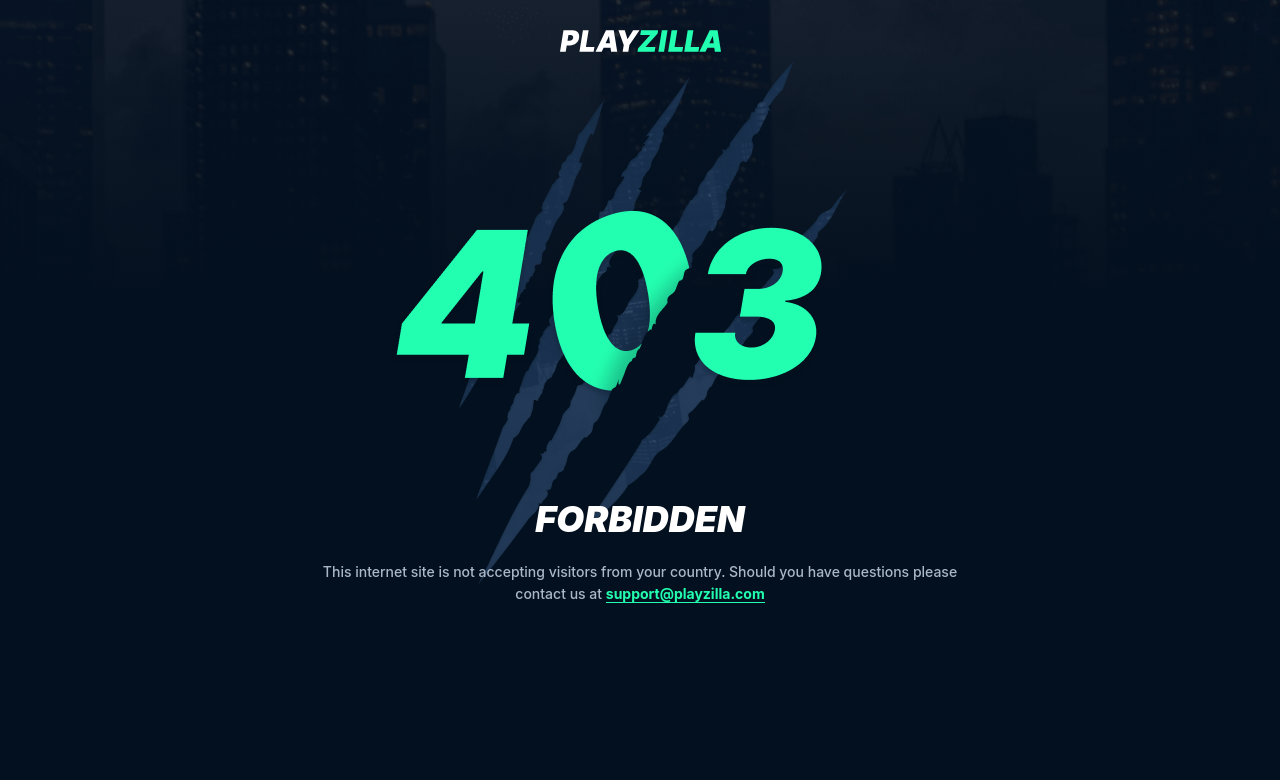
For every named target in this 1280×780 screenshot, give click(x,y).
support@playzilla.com (685, 593)
